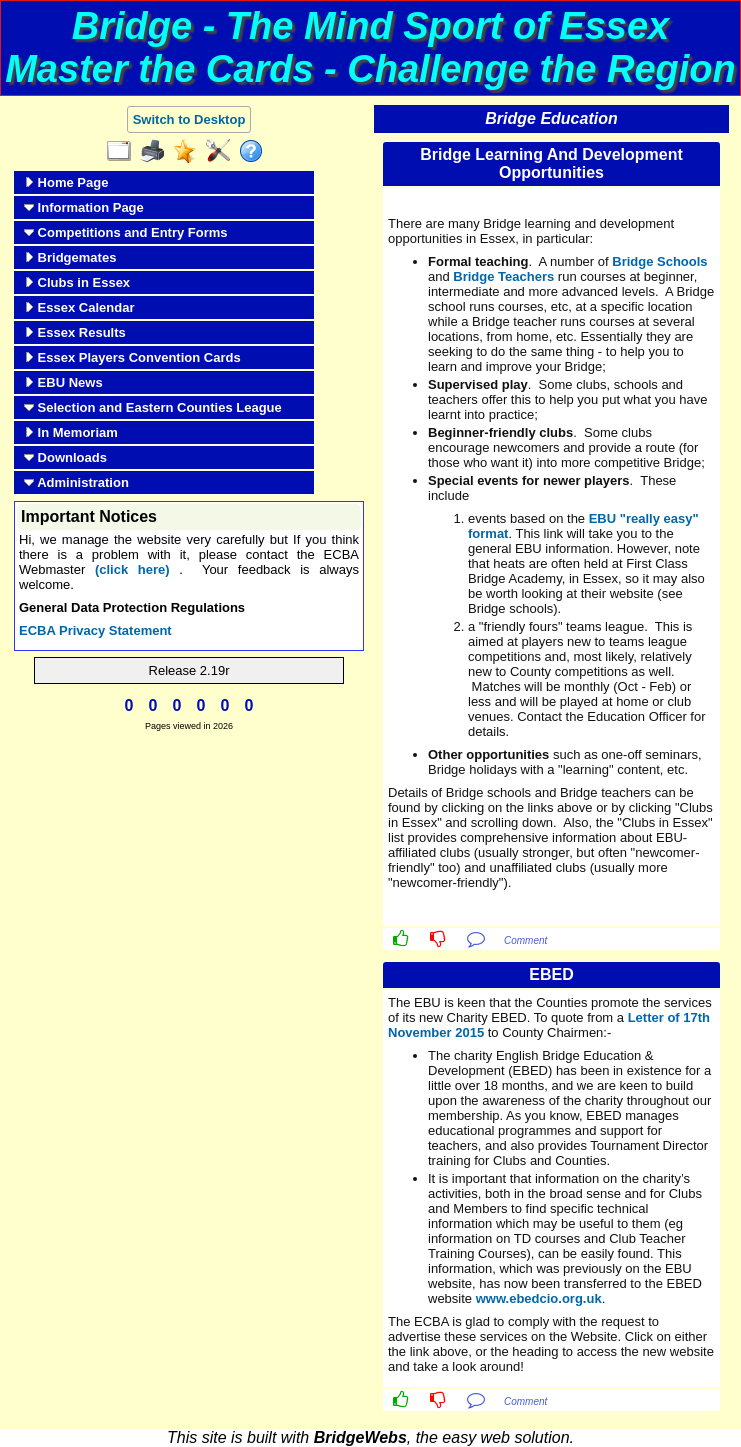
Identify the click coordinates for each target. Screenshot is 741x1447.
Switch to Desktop (189, 119)
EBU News (63, 382)
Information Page (84, 207)
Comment (525, 940)
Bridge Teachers (503, 276)
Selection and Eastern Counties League (153, 407)
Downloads (65, 457)
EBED (551, 974)
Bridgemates (70, 257)
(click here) (132, 569)
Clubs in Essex (77, 282)
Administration (76, 482)
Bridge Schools (659, 261)
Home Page (66, 182)
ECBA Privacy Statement (95, 630)
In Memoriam (71, 432)
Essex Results (75, 332)
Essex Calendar (79, 307)
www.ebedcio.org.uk (539, 1298)
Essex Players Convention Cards (132, 357)
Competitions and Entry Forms (126, 232)
